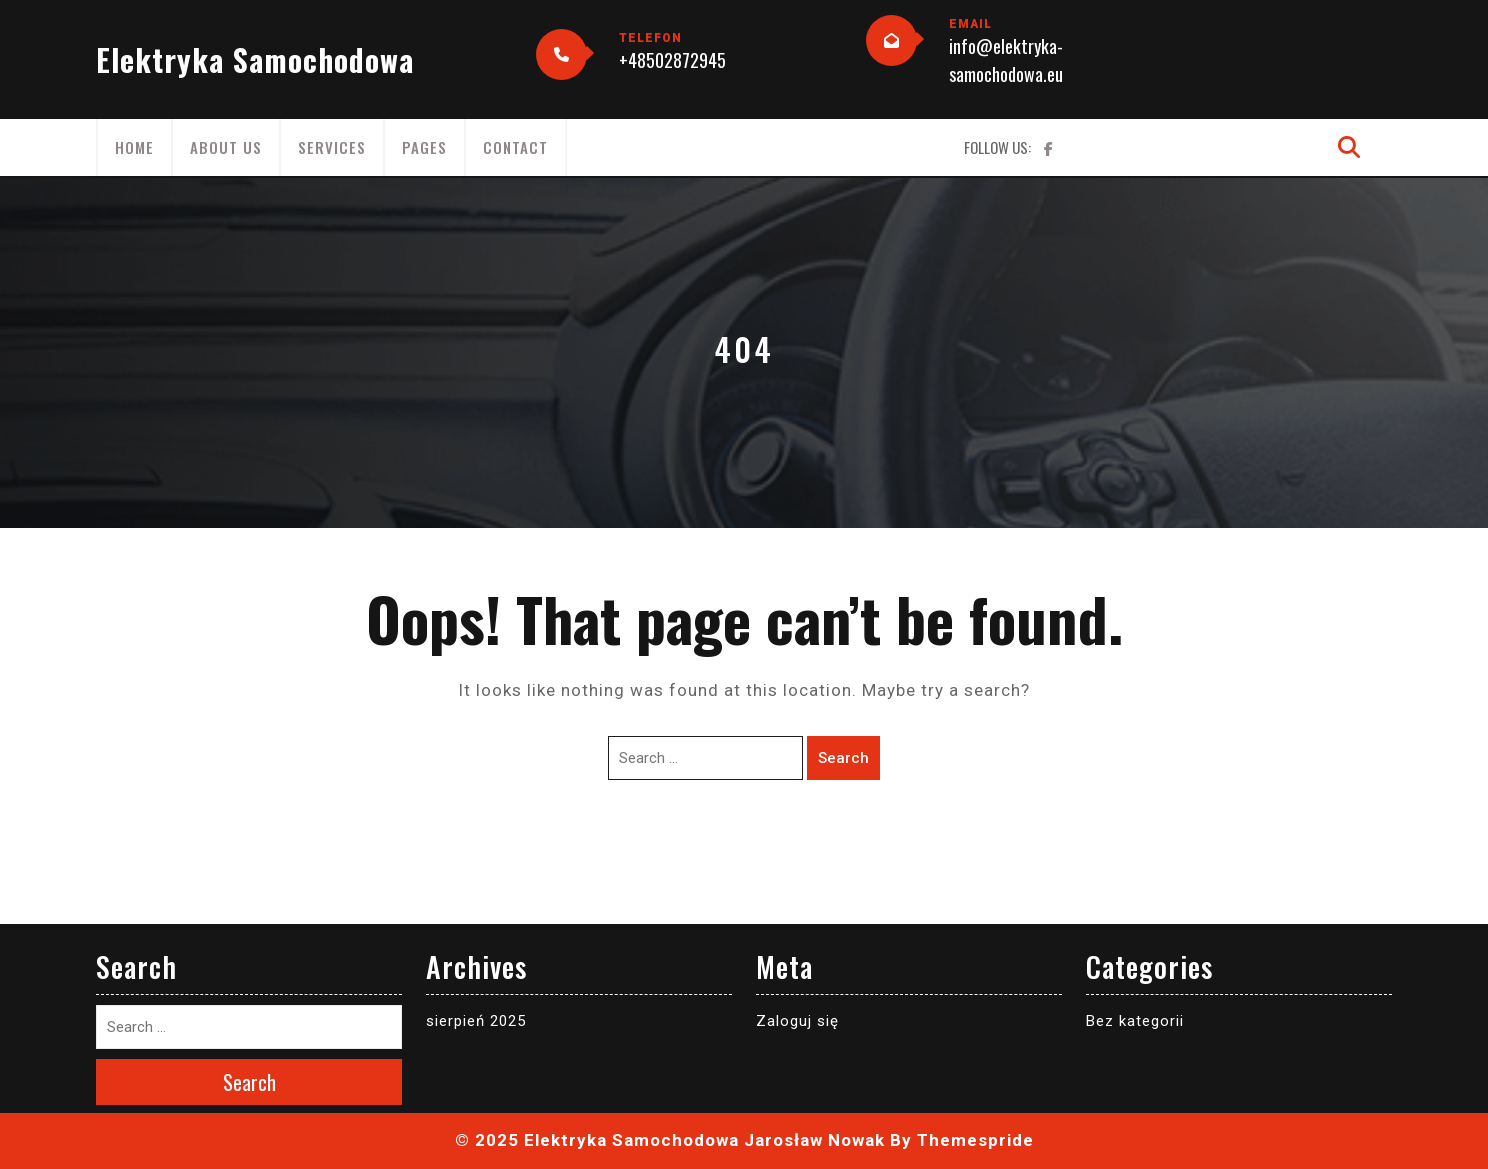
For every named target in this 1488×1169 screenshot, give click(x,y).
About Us (226, 147)
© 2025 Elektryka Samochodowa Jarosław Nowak (670, 1140)
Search (843, 758)
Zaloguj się (797, 1021)
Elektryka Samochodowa (255, 59)
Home (134, 147)
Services (332, 147)
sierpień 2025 (476, 1021)
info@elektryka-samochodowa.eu (1006, 60)
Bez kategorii (1135, 1021)
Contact (515, 147)
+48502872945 (672, 60)
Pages (424, 147)
